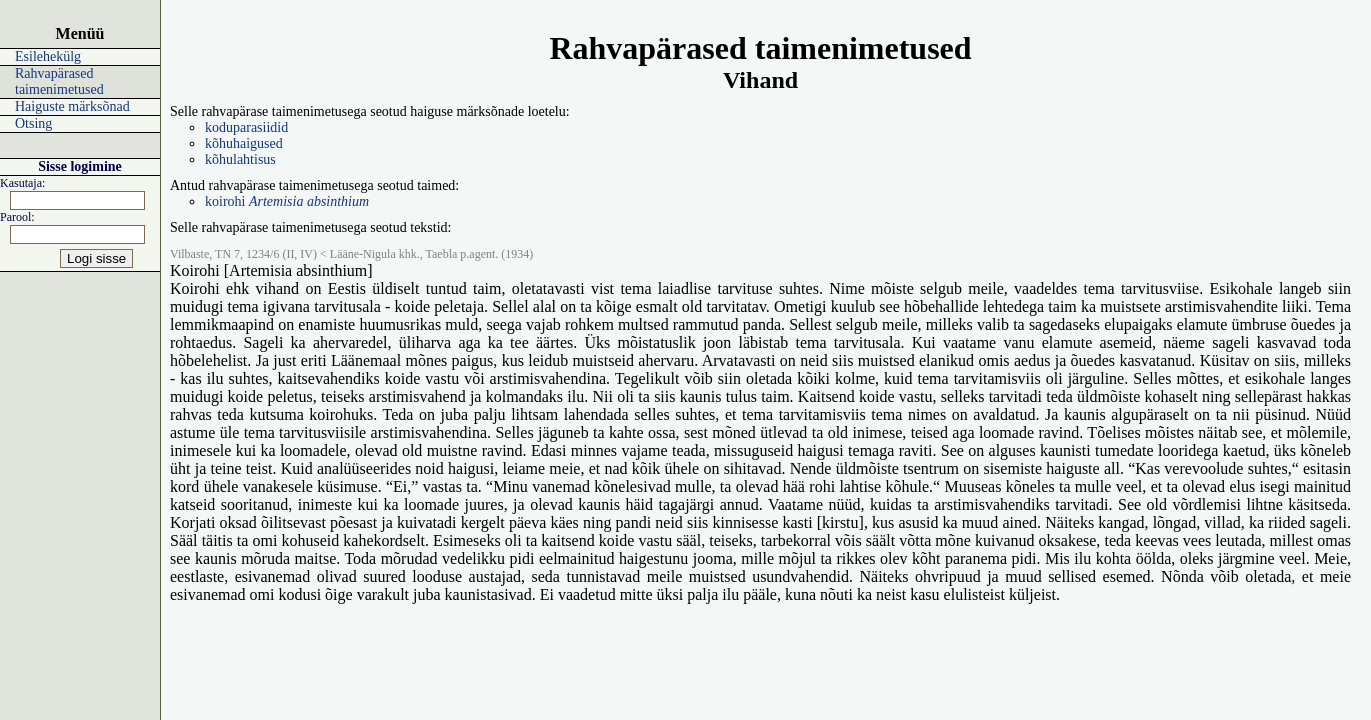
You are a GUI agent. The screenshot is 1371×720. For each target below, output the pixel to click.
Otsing (33, 123)
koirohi (287, 201)
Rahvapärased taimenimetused (59, 81)
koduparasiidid (246, 127)
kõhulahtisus (240, 159)
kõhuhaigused (244, 143)
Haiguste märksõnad (72, 106)
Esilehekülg (48, 56)
